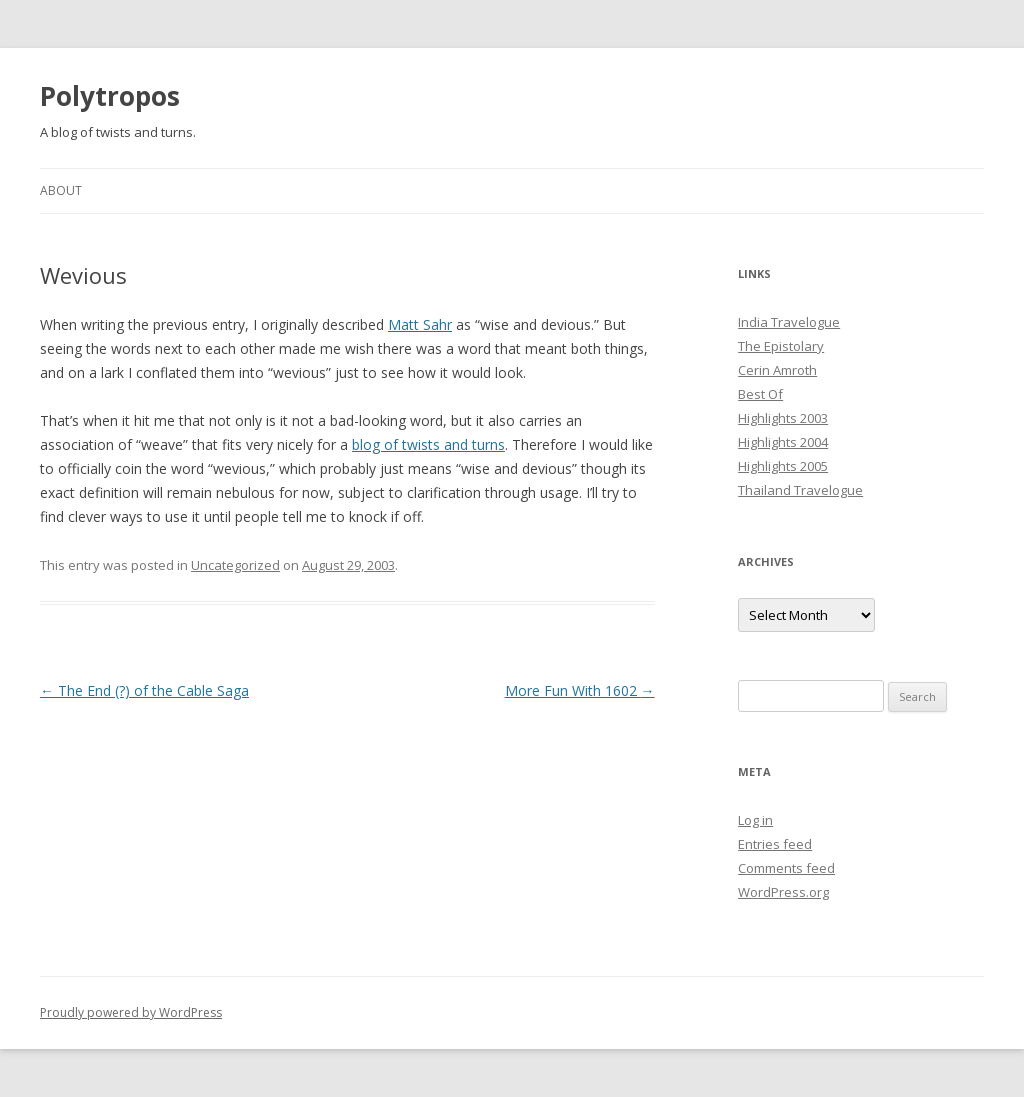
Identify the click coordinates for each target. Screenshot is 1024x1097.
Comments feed (786, 868)
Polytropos (110, 96)
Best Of (760, 394)
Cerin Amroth (777, 370)
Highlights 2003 (783, 418)
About (61, 190)
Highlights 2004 (783, 442)
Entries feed (775, 844)
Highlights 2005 (783, 466)
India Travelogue (789, 322)
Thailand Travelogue (800, 490)
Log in (755, 820)
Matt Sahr (420, 324)
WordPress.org (783, 892)
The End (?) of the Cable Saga (144, 690)
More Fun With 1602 (580, 690)
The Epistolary (781, 346)
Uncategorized (235, 565)
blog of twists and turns (428, 444)
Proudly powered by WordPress (131, 1012)
